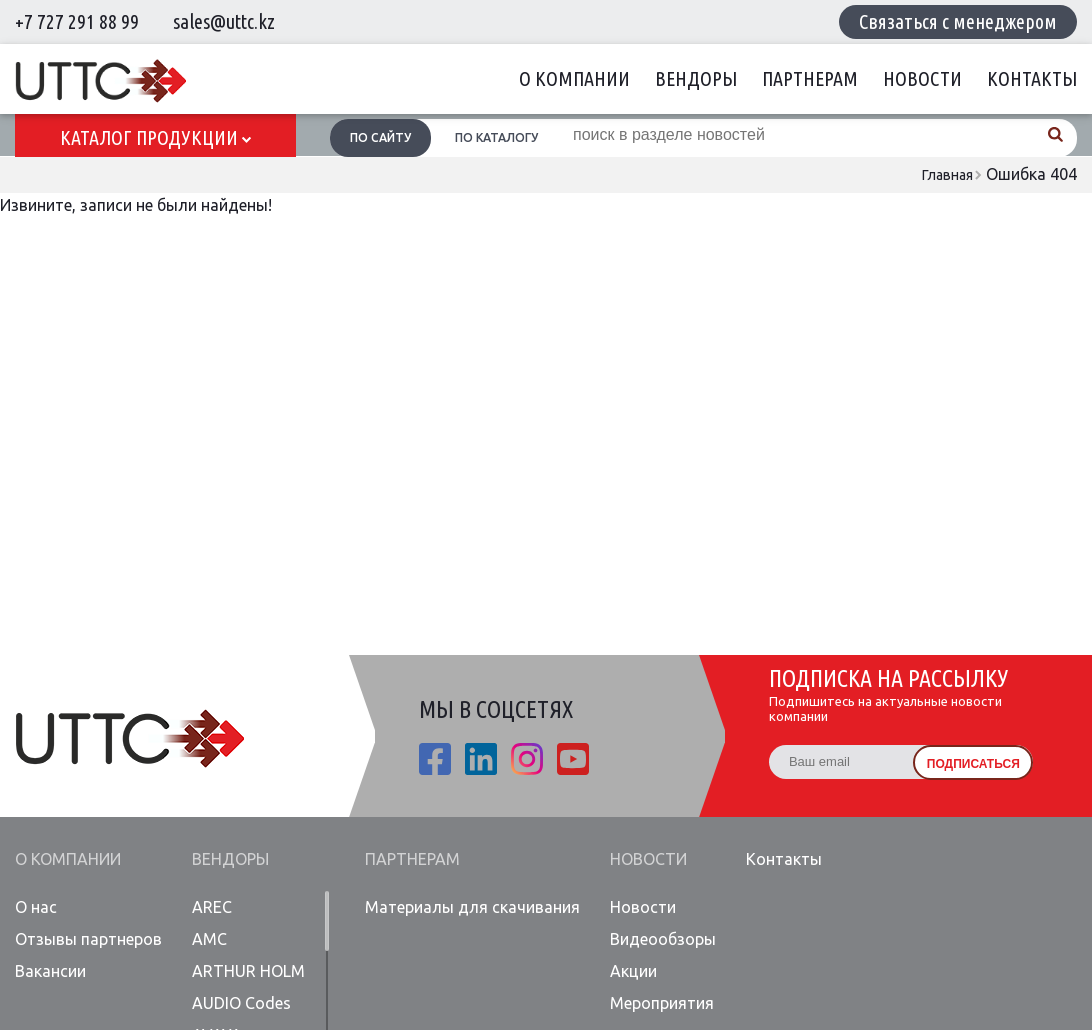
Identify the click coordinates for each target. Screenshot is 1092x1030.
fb (435, 759)
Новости (922, 78)
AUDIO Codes (241, 1003)
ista (527, 759)
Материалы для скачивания (472, 907)
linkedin (481, 759)
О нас (36, 907)
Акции (633, 971)
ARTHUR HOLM (248, 971)
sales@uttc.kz (224, 21)
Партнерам (810, 78)
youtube (573, 759)
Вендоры (696, 78)
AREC (212, 907)
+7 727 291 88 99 (77, 21)
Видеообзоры (663, 939)
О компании (574, 78)
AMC (209, 939)
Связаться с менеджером (958, 21)
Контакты (1032, 78)
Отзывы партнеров (88, 939)
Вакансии (50, 971)
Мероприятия (662, 1003)
